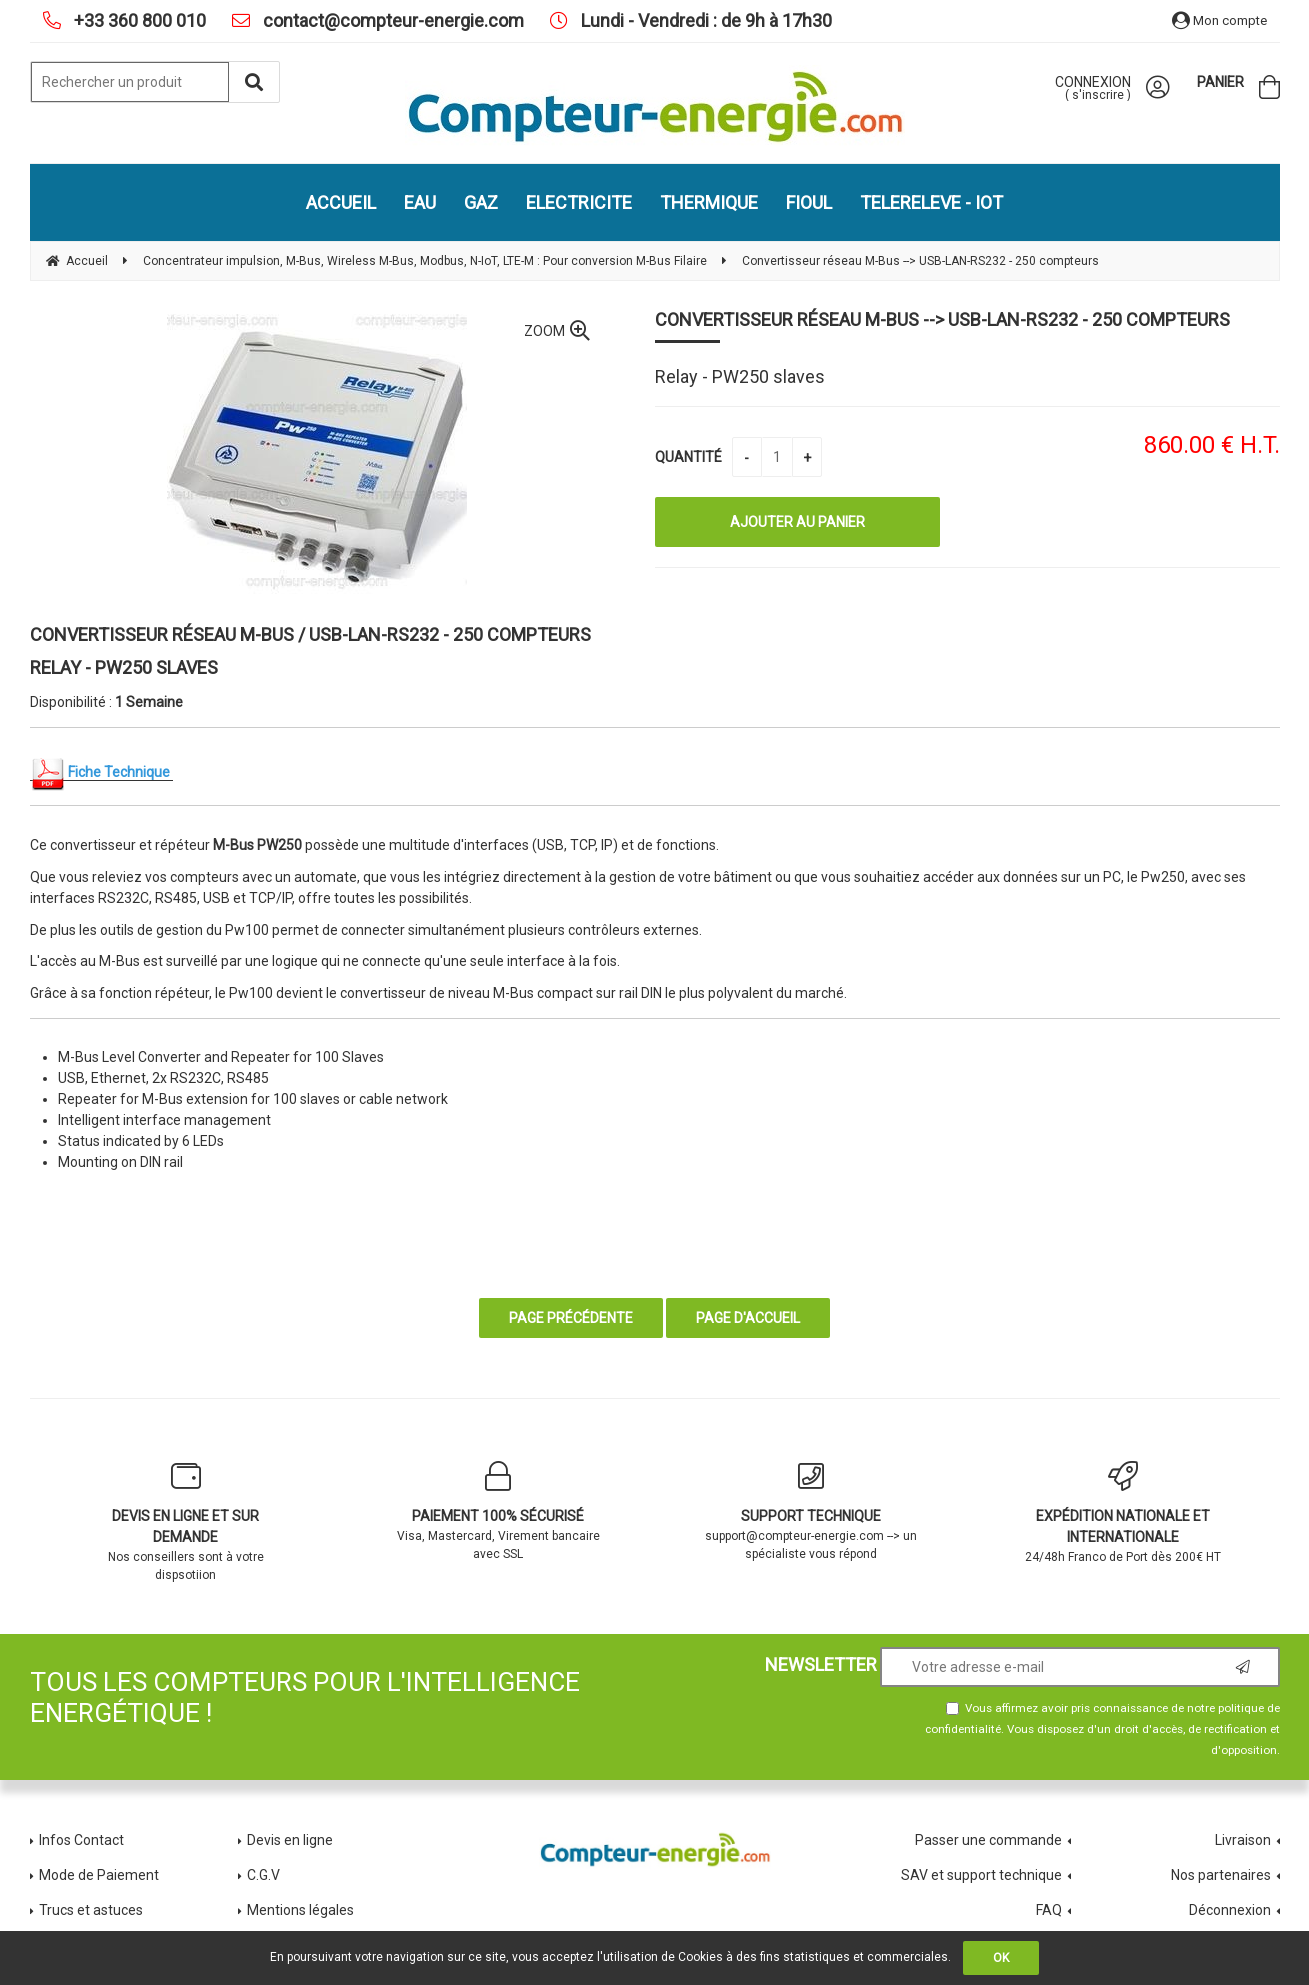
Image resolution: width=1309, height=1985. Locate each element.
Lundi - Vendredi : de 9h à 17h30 (704, 20)
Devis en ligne (290, 1840)
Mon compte (1219, 20)
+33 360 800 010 (138, 20)
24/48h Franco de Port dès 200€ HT (1123, 1512)
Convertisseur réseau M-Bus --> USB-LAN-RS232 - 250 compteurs (942, 319)
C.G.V (263, 1875)
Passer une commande (988, 1840)
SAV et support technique (981, 1875)
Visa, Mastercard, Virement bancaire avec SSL (498, 1511)
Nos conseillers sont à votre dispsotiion (186, 1521)
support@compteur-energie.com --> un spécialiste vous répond (811, 1511)
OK (1001, 1958)
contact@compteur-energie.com (391, 20)
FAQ (1049, 1910)
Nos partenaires (1221, 1875)
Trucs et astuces (92, 1910)
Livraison (1243, 1840)
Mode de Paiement (99, 1875)
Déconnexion (1230, 1910)
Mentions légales (300, 1910)
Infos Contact (81, 1840)
